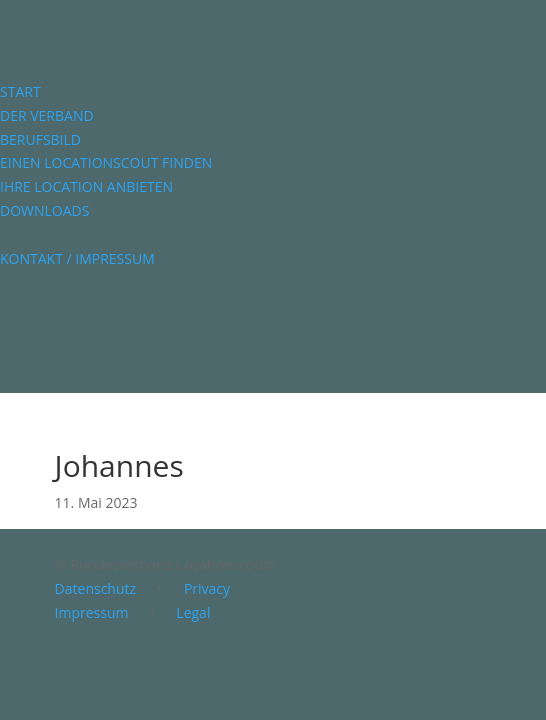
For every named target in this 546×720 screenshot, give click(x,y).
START (20, 91)
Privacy (207, 588)
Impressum (92, 612)
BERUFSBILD (40, 139)
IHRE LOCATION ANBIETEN (86, 186)
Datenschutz (95, 588)
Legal (193, 612)
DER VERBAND (47, 115)
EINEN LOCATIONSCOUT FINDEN (106, 162)
